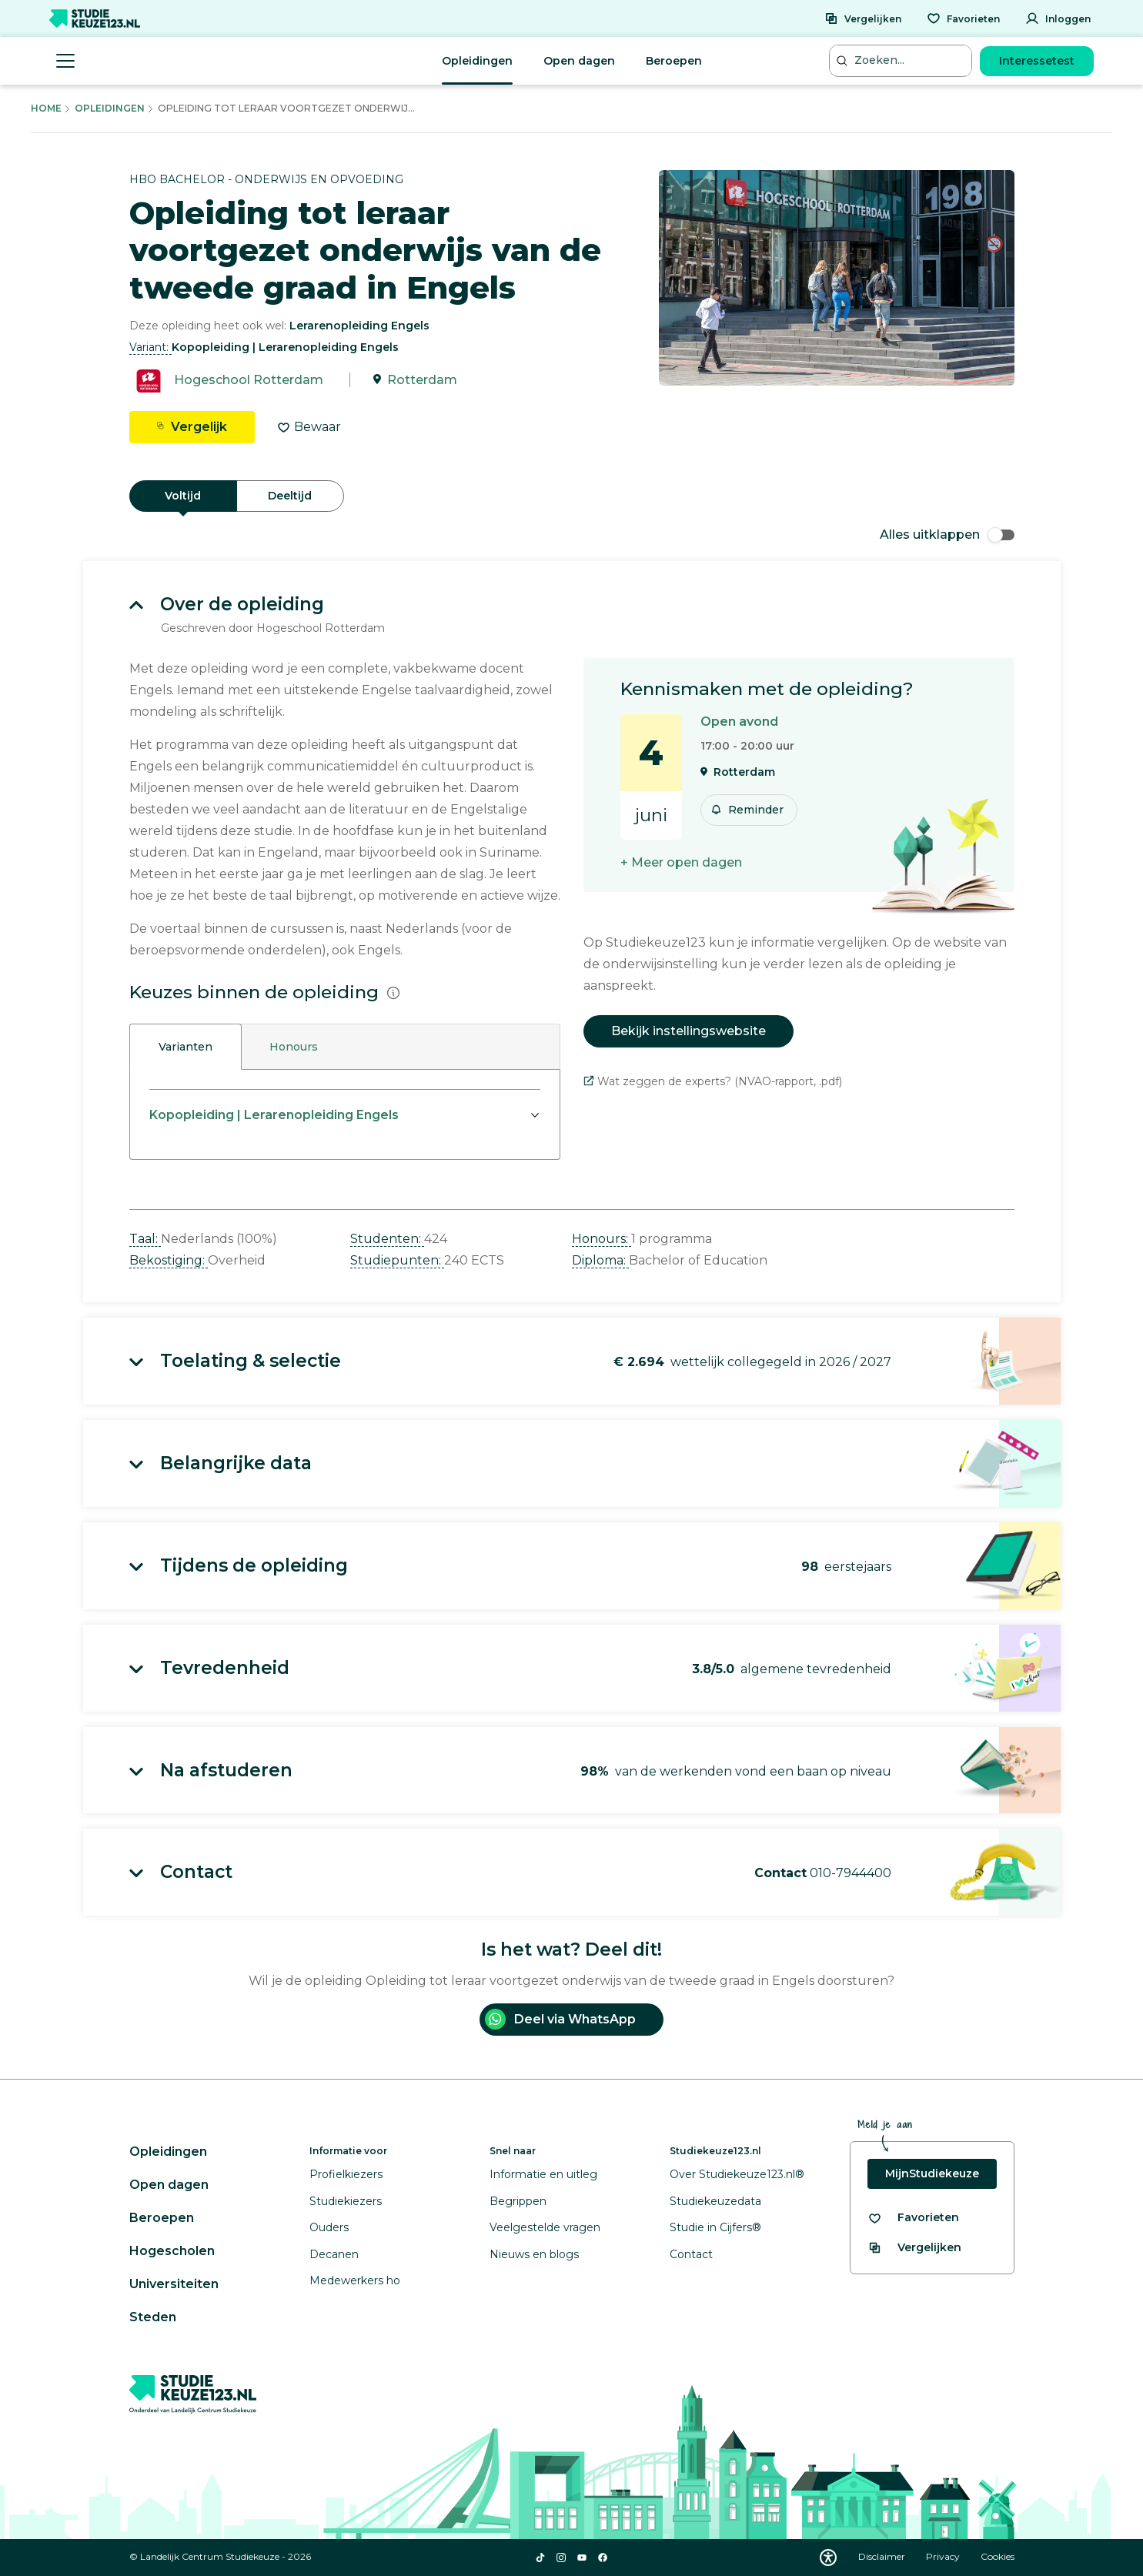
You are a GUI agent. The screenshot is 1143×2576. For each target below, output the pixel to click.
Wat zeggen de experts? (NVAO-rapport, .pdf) (712, 1081)
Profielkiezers (346, 2174)
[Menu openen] (65, 61)
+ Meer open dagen (681, 862)
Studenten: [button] (387, 1238)
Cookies (997, 2556)
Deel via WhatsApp (560, 2019)
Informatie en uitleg (543, 2174)
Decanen (334, 2254)
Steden (152, 2317)
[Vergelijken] (862, 18)
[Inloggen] (1058, 18)
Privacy (944, 2556)
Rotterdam (422, 380)
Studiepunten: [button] (397, 1260)
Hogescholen (172, 2251)
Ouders (329, 2227)
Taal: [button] (145, 1238)
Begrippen (518, 2201)
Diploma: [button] (600, 1260)
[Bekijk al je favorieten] (913, 2218)
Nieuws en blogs (534, 2254)
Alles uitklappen (947, 534)
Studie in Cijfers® (715, 2227)
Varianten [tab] (185, 1047)
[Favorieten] (963, 18)
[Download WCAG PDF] (828, 2557)
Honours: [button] (601, 1238)
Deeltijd (290, 496)
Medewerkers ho (354, 2280)
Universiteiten (174, 2284)
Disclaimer (882, 2556)
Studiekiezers (345, 2201)
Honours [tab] (293, 1047)
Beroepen (674, 61)
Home (46, 108)
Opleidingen (477, 61)
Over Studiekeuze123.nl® (737, 2174)
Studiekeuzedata (715, 2201)
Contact (691, 2254)
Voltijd (183, 496)
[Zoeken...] (902, 60)
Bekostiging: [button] (168, 1260)
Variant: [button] (150, 347)
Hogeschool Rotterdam (248, 380)
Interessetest (1036, 61)
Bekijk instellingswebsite (688, 1031)
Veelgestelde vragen (545, 2227)
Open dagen (579, 61)
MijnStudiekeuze (932, 2173)
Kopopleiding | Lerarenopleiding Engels (274, 1115)
